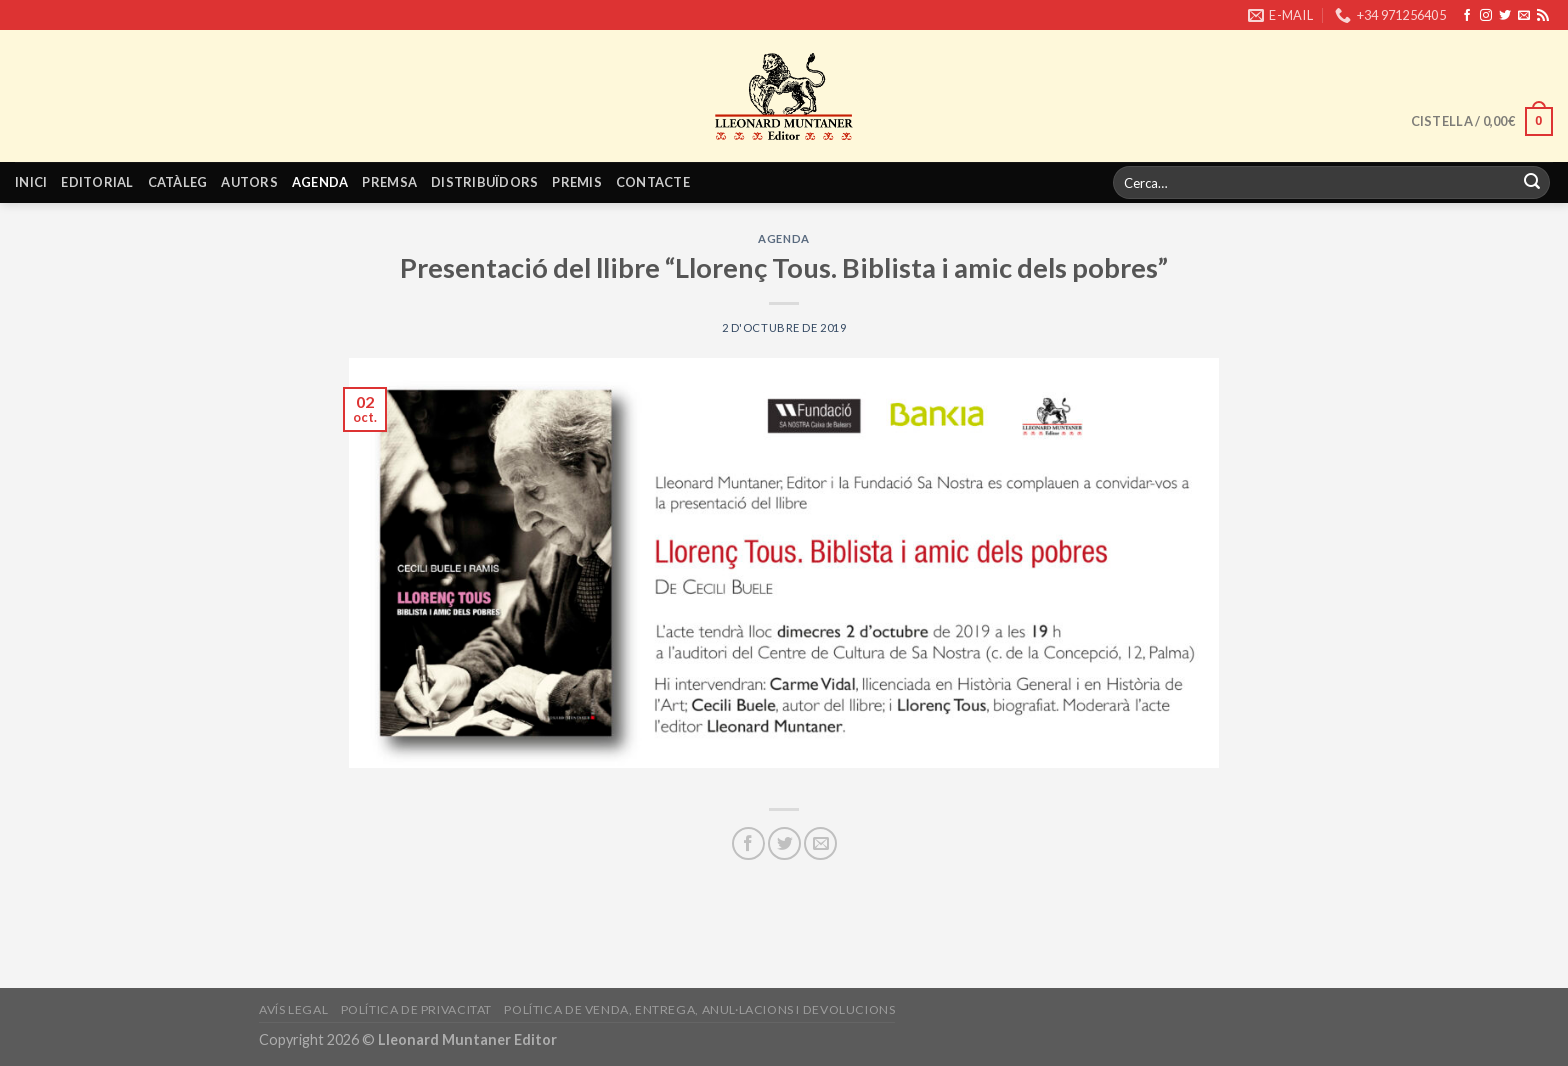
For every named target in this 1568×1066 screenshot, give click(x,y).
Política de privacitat (416, 1009)
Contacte (653, 182)
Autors (249, 182)
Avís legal (293, 1009)
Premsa (389, 182)
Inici (31, 182)
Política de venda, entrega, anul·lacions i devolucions (699, 1009)
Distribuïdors (484, 182)
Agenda (320, 182)
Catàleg (178, 182)
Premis (577, 182)
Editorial (97, 182)
